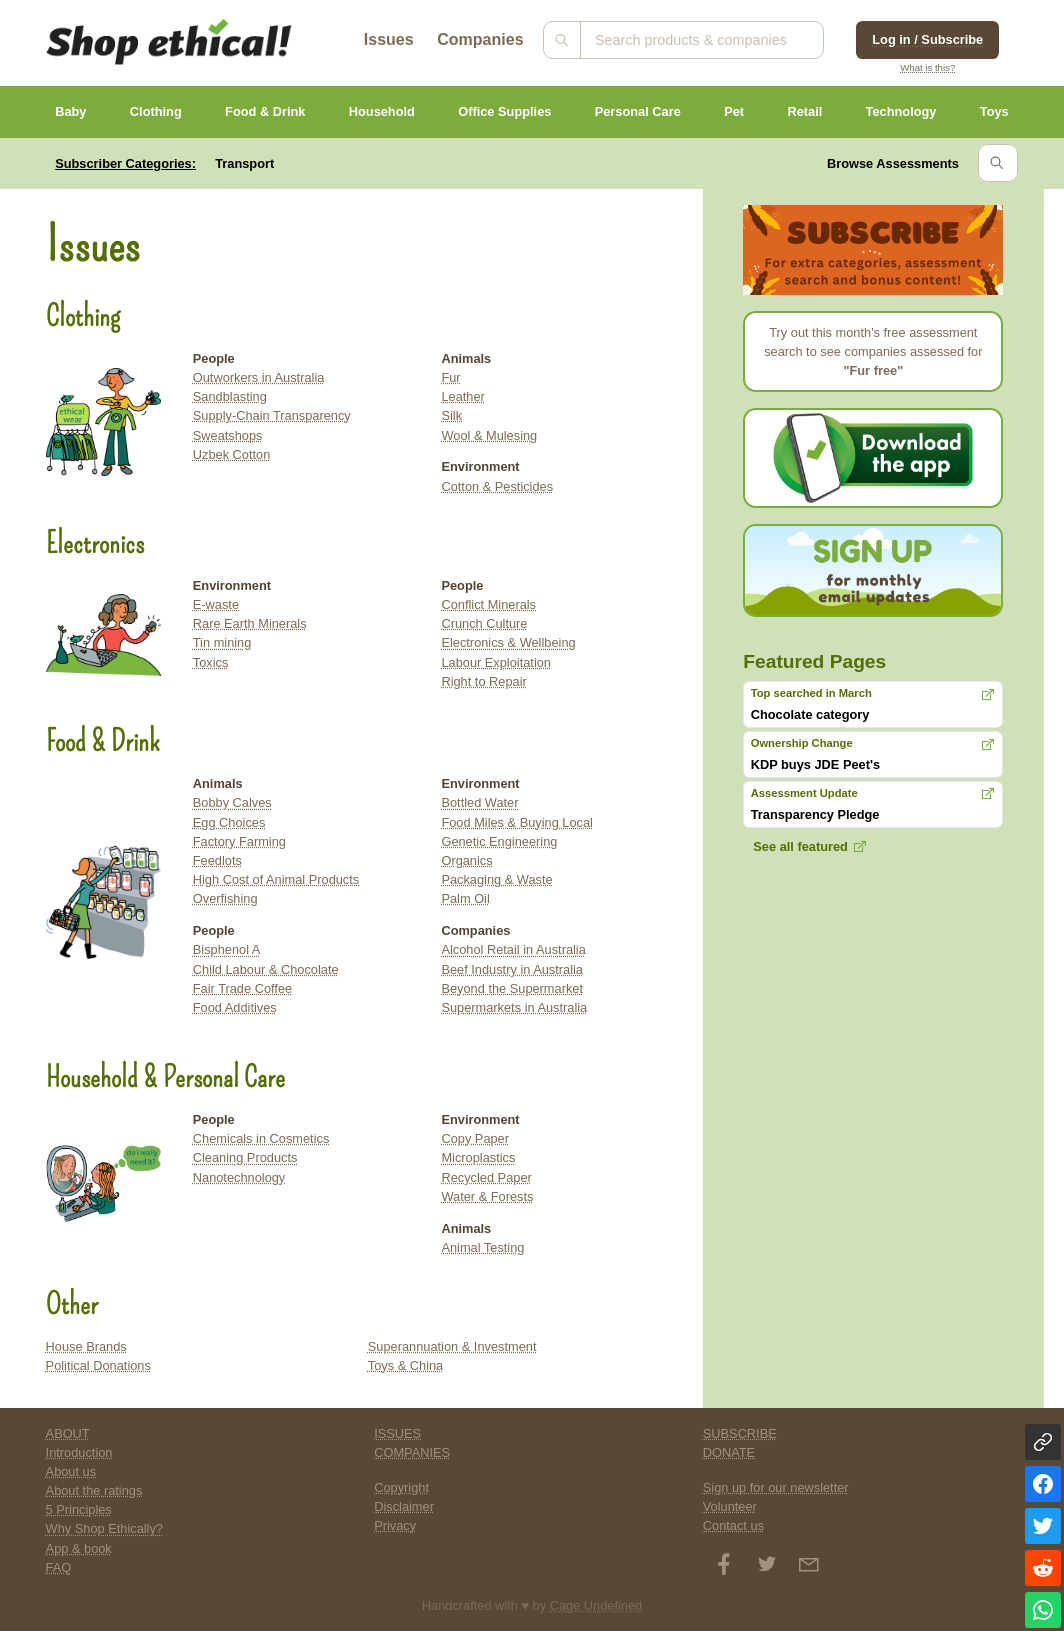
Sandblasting (230, 396)
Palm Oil (465, 898)
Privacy (395, 1525)
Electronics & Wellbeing (508, 642)
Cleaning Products (245, 1157)
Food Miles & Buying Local (517, 822)
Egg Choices (229, 822)
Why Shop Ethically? (104, 1528)
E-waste (216, 604)
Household (382, 111)
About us (71, 1471)
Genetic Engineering (499, 841)
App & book (79, 1548)
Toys (994, 111)
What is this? (927, 67)
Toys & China (405, 1365)
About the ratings (94, 1490)
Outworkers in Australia (259, 377)
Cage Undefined (596, 1605)
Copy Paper (475, 1138)
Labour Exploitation (496, 662)
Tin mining (222, 642)
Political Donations (98, 1365)
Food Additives (235, 1007)
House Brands (86, 1346)
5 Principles (79, 1509)
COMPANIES (412, 1452)
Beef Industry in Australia (512, 969)
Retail (804, 111)
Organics (466, 860)
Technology (901, 111)
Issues (389, 39)
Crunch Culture (484, 623)
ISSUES (397, 1433)
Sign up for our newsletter (776, 1487)
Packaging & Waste (496, 879)
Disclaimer (404, 1506)
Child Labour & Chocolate (266, 969)
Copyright (401, 1487)
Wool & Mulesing (489, 435)
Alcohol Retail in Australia (513, 949)
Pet (734, 111)
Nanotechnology (239, 1177)
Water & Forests (487, 1196)
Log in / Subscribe (927, 39)
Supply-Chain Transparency (272, 415)
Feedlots (217, 860)
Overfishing (225, 898)
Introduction (79, 1452)
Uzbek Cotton (232, 454)
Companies (480, 39)
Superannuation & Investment (452, 1346)
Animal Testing (482, 1247)
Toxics (211, 662)
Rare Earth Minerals (250, 623)
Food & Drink (265, 111)
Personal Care (638, 111)
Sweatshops (228, 435)
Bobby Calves (232, 802)
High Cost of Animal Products (276, 879)
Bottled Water (479, 802)
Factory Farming (239, 841)
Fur (450, 377)
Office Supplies (504, 111)
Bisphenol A (227, 949)
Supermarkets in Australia (514, 1007)
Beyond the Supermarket (512, 988)
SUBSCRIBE (740, 1433)
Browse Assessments (893, 163)
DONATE (729, 1452)
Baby (70, 111)
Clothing (156, 111)
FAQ (59, 1567)
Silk (451, 415)
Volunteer (730, 1506)
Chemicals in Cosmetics (261, 1138)
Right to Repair (483, 681)
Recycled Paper (486, 1177)
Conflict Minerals (488, 604)
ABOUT (68, 1433)
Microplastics (478, 1157)
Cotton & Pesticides (497, 486)
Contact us (733, 1525)
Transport (244, 163)
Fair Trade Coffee (242, 988)
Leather (462, 396)
